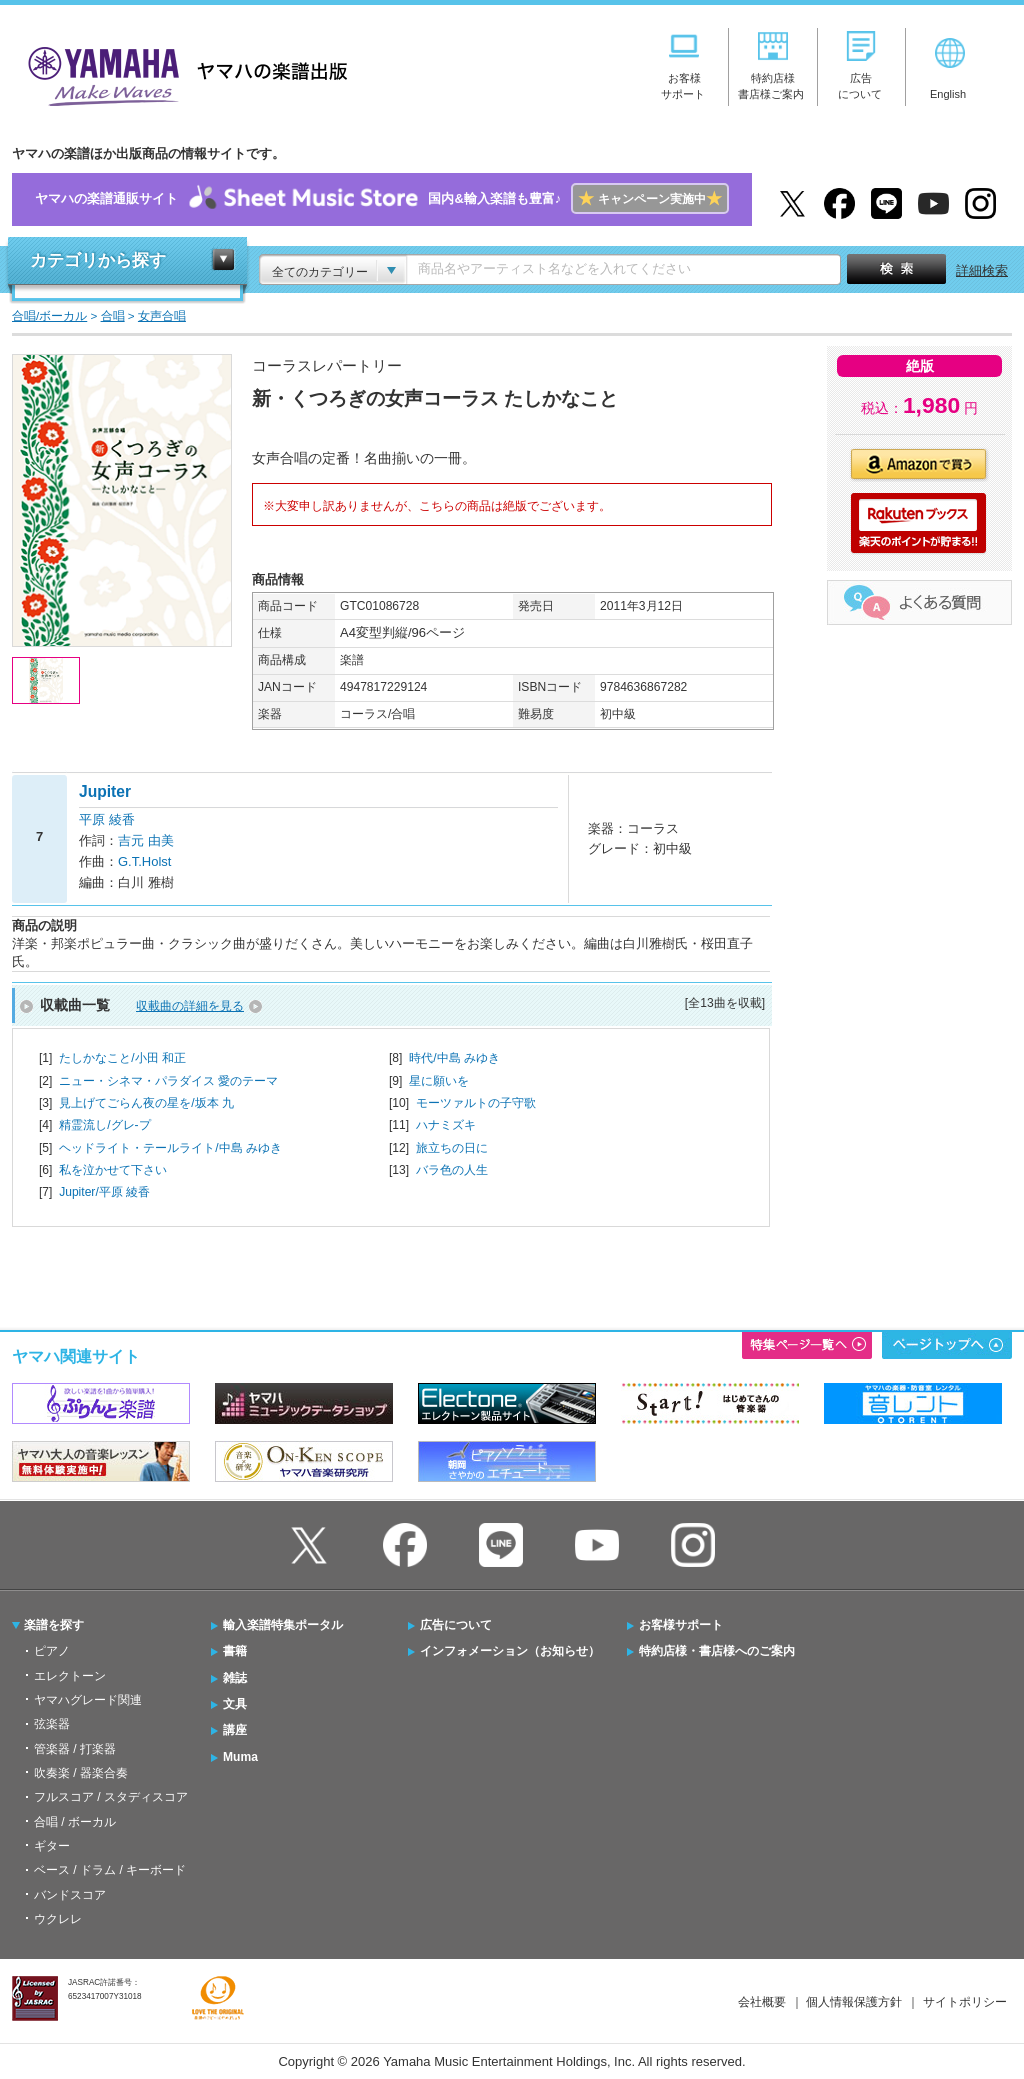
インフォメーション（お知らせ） (510, 1651)
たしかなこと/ (122, 1058)
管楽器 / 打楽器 (75, 1749)
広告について (456, 1625)
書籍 (235, 1651)
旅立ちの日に (452, 1148)
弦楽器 (52, 1724)
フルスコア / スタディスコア (111, 1797)
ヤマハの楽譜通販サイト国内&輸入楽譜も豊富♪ (381, 199)
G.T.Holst (144, 861)
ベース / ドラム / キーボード (110, 1870)
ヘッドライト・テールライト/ (170, 1148)
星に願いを (439, 1081)
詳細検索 (982, 270)
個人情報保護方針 (854, 2002)
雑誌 (235, 1678)
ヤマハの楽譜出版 (182, 73)
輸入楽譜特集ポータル (283, 1625)
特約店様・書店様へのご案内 (717, 1651)
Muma (240, 1757)
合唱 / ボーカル (75, 1822)
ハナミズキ (446, 1125)
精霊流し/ (104, 1125)
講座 (235, 1730)
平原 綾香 (107, 819)
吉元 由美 (146, 840)
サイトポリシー (965, 2002)
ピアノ (52, 1651)
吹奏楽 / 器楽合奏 (81, 1773)
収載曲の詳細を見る (190, 1006)
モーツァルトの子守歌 (476, 1103)
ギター (52, 1846)
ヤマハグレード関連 (88, 1700)
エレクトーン (70, 1676)
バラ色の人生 (452, 1170)
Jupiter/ (104, 1192)
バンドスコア (70, 1895)
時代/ (454, 1058)
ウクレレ (58, 1919)
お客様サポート (681, 1625)
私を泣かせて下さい (113, 1170)
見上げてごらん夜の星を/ (146, 1103)
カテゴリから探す (98, 260)
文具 (235, 1704)
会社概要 (762, 2002)
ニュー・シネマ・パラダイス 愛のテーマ (168, 1081)
